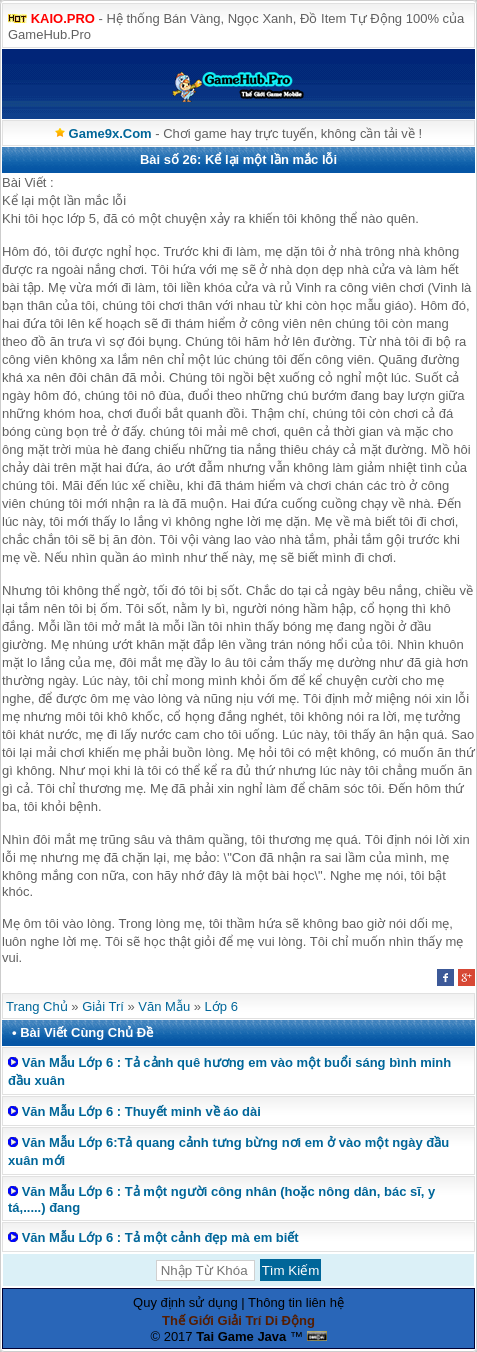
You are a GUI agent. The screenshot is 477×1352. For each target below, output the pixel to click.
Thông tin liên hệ (296, 1302)
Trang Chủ (37, 1006)
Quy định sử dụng (185, 1302)
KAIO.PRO (63, 18)
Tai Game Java (241, 1336)
